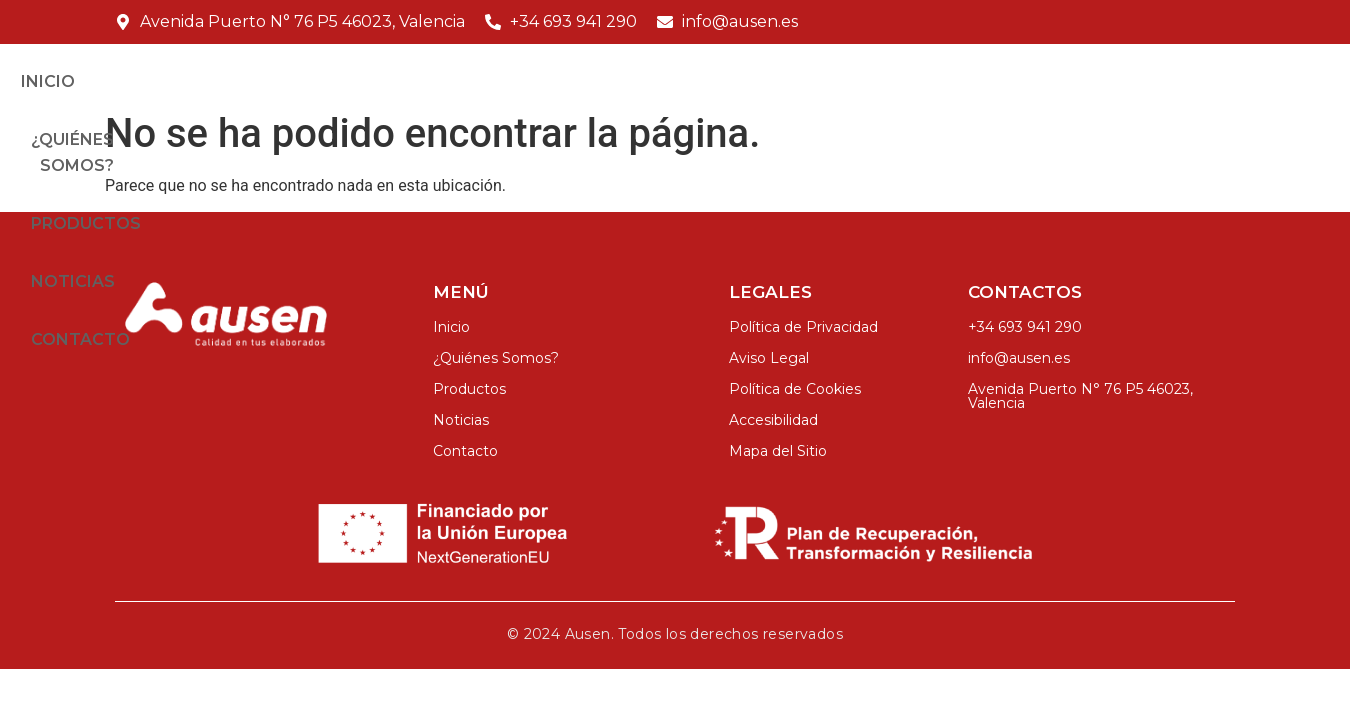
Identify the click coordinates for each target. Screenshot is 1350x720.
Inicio (611, 85)
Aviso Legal (769, 385)
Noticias (1053, 85)
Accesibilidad (773, 447)
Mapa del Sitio (778, 478)
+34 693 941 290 (1025, 354)
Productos (922, 85)
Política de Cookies (795, 416)
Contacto (1178, 85)
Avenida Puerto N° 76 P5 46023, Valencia (1080, 423)
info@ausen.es (1019, 385)
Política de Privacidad (803, 354)
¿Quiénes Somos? (752, 85)
